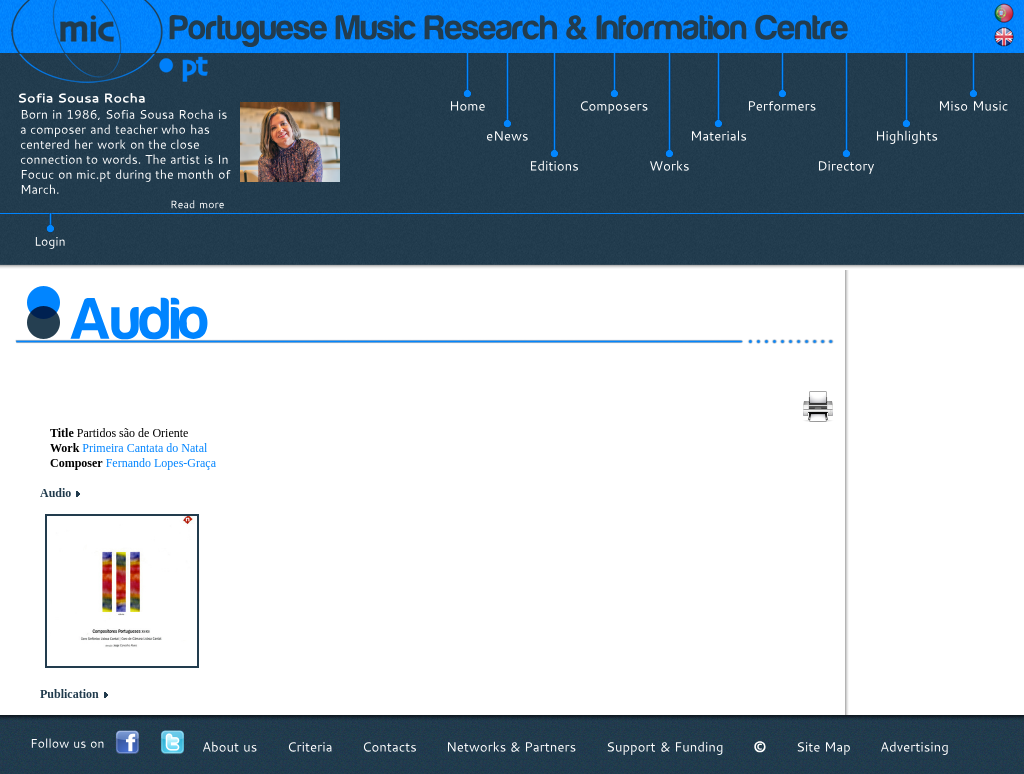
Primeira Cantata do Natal (144, 448)
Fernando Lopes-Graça (161, 463)
